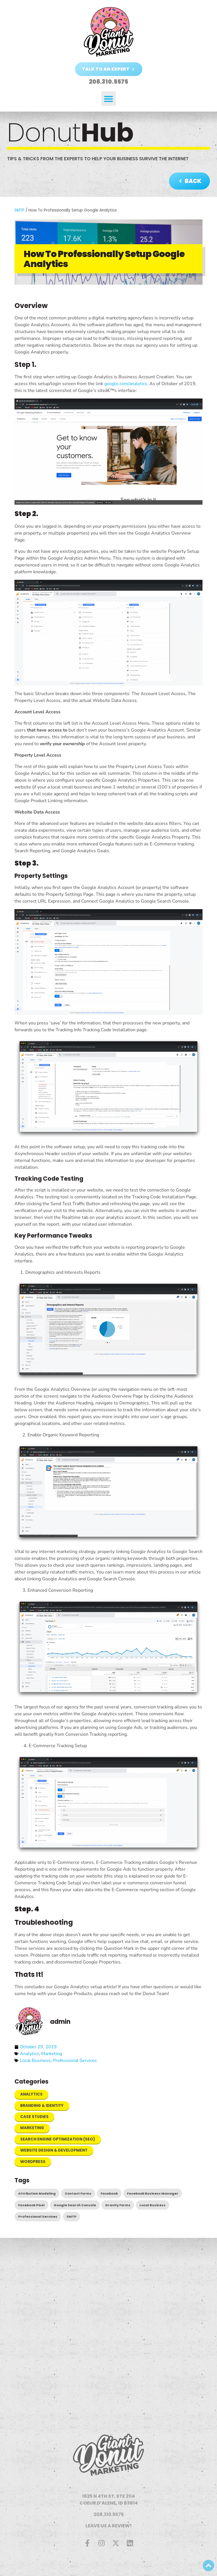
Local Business (35, 2060)
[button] (108, 98)
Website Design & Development (53, 2150)
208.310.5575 (108, 2514)
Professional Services (75, 2060)
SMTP (19, 210)
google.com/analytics (125, 384)
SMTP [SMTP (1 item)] (71, 2216)
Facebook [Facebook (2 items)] (109, 2193)
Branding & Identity (42, 2105)
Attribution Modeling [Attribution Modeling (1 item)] (37, 2193)
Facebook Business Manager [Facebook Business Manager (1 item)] (152, 2193)
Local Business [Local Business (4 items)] (152, 2205)
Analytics (29, 2054)
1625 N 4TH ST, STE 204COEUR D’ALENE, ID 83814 (109, 2499)
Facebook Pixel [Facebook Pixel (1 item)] (31, 2205)
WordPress (32, 2161)
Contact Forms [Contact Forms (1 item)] (78, 2193)
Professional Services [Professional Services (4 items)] (37, 2216)
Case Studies (34, 2116)
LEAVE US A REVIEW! (108, 2525)
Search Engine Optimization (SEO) (57, 2139)
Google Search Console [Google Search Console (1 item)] (75, 2205)
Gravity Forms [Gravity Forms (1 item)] (117, 2205)
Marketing (51, 2054)
